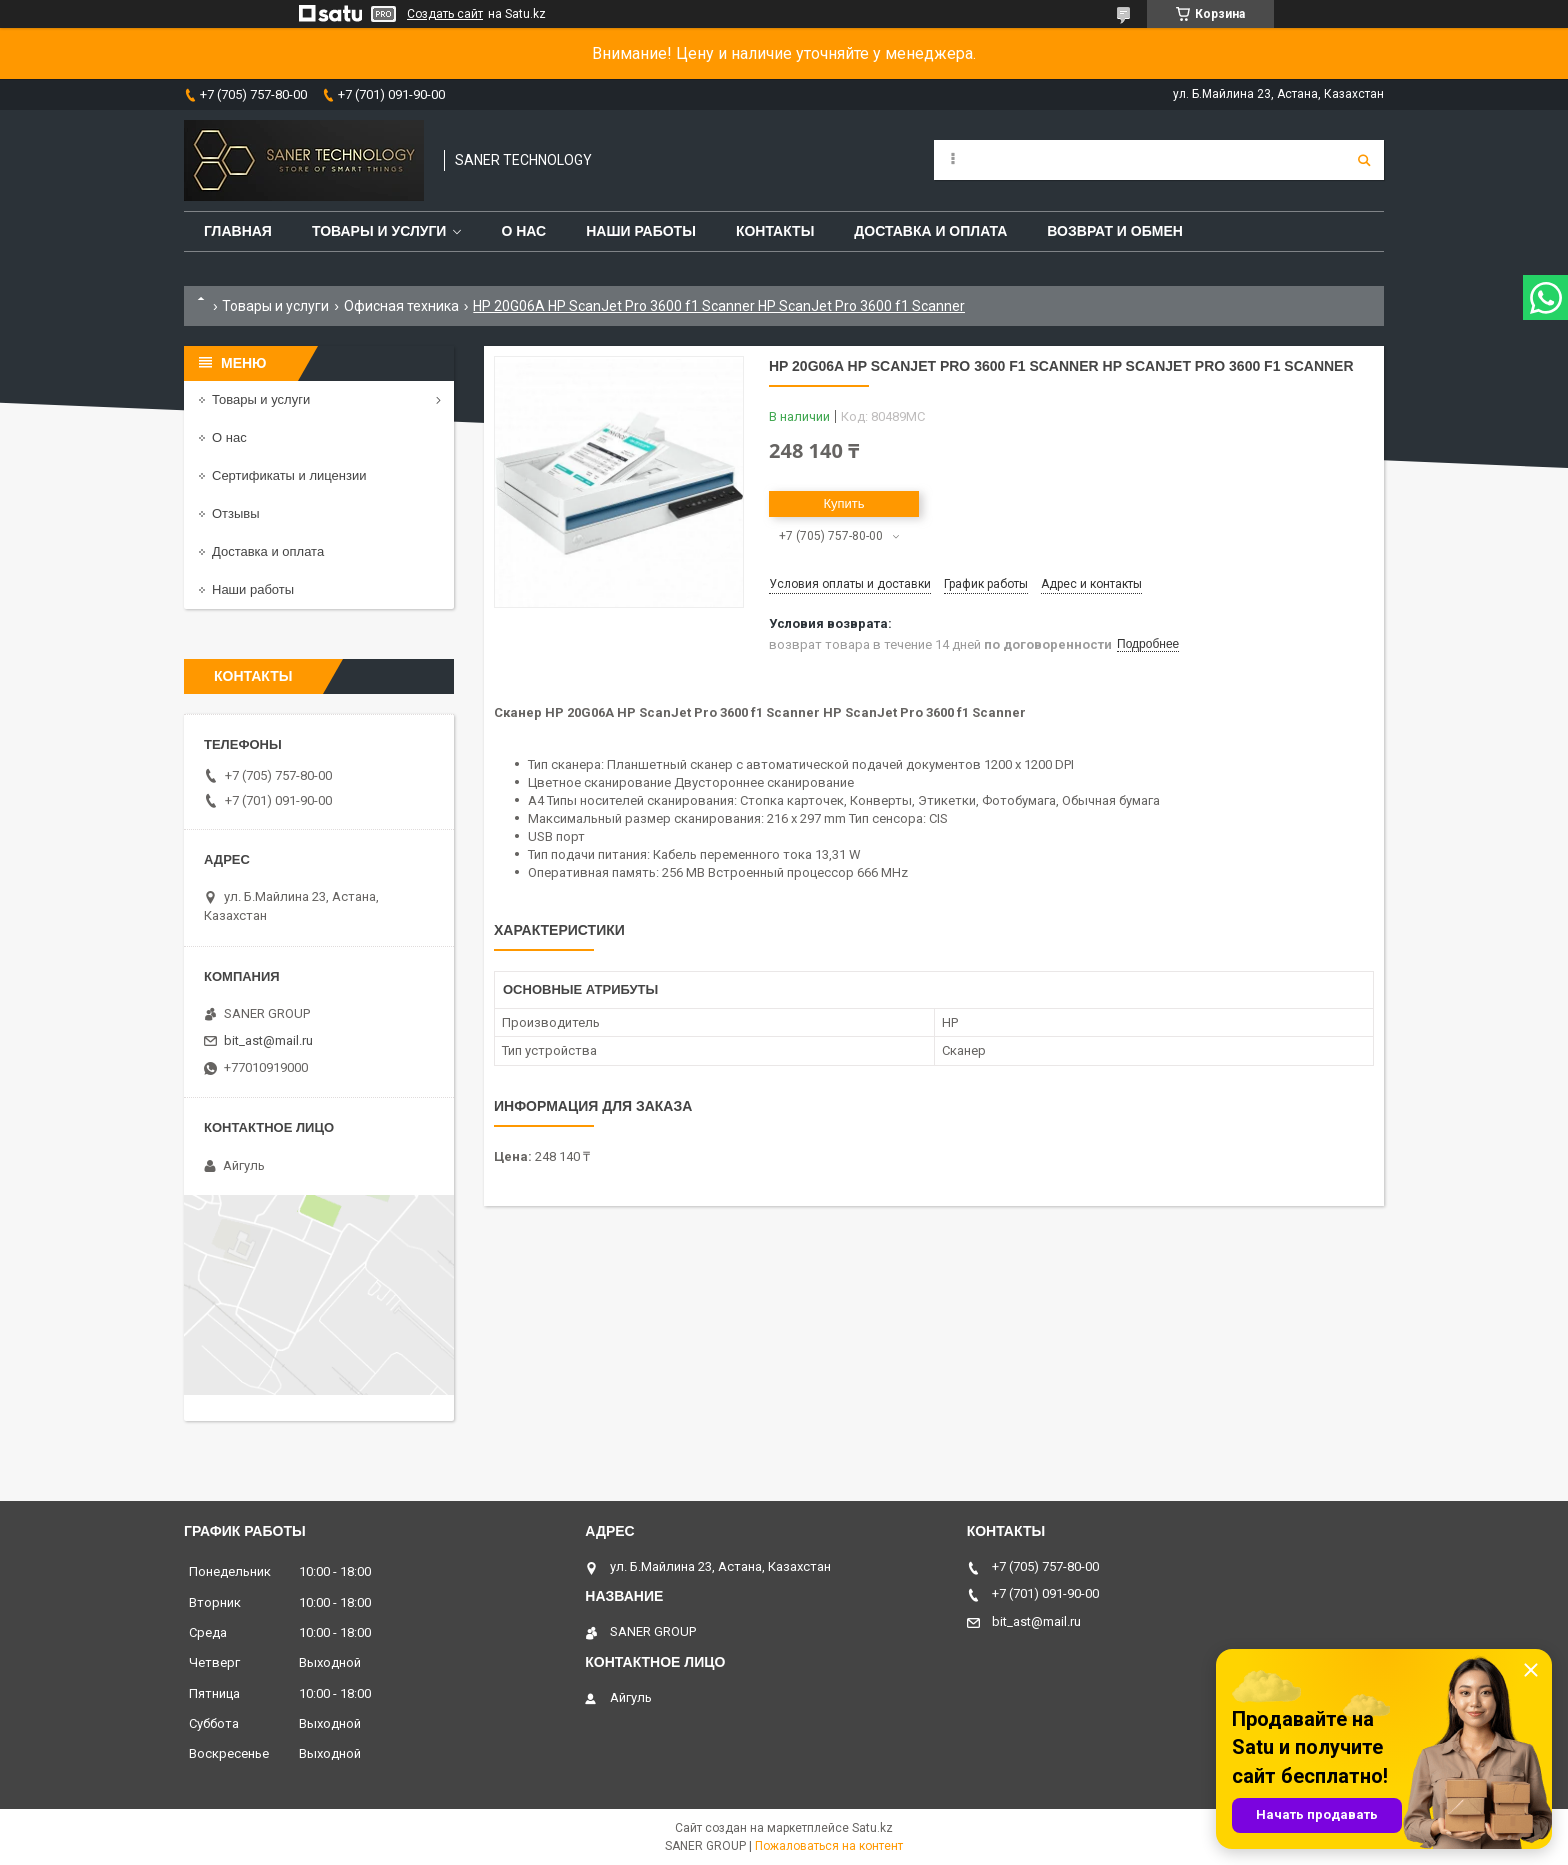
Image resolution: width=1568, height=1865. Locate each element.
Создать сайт (445, 14)
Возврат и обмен (1115, 231)
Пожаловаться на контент (829, 1846)
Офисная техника (401, 306)
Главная (238, 231)
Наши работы (641, 231)
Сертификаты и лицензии (289, 475)
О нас (523, 231)
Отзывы (236, 513)
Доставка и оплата (930, 231)
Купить (843, 503)
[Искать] (1364, 160)
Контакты (775, 231)
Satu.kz (872, 1828)
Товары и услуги (379, 231)
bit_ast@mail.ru (268, 1040)
